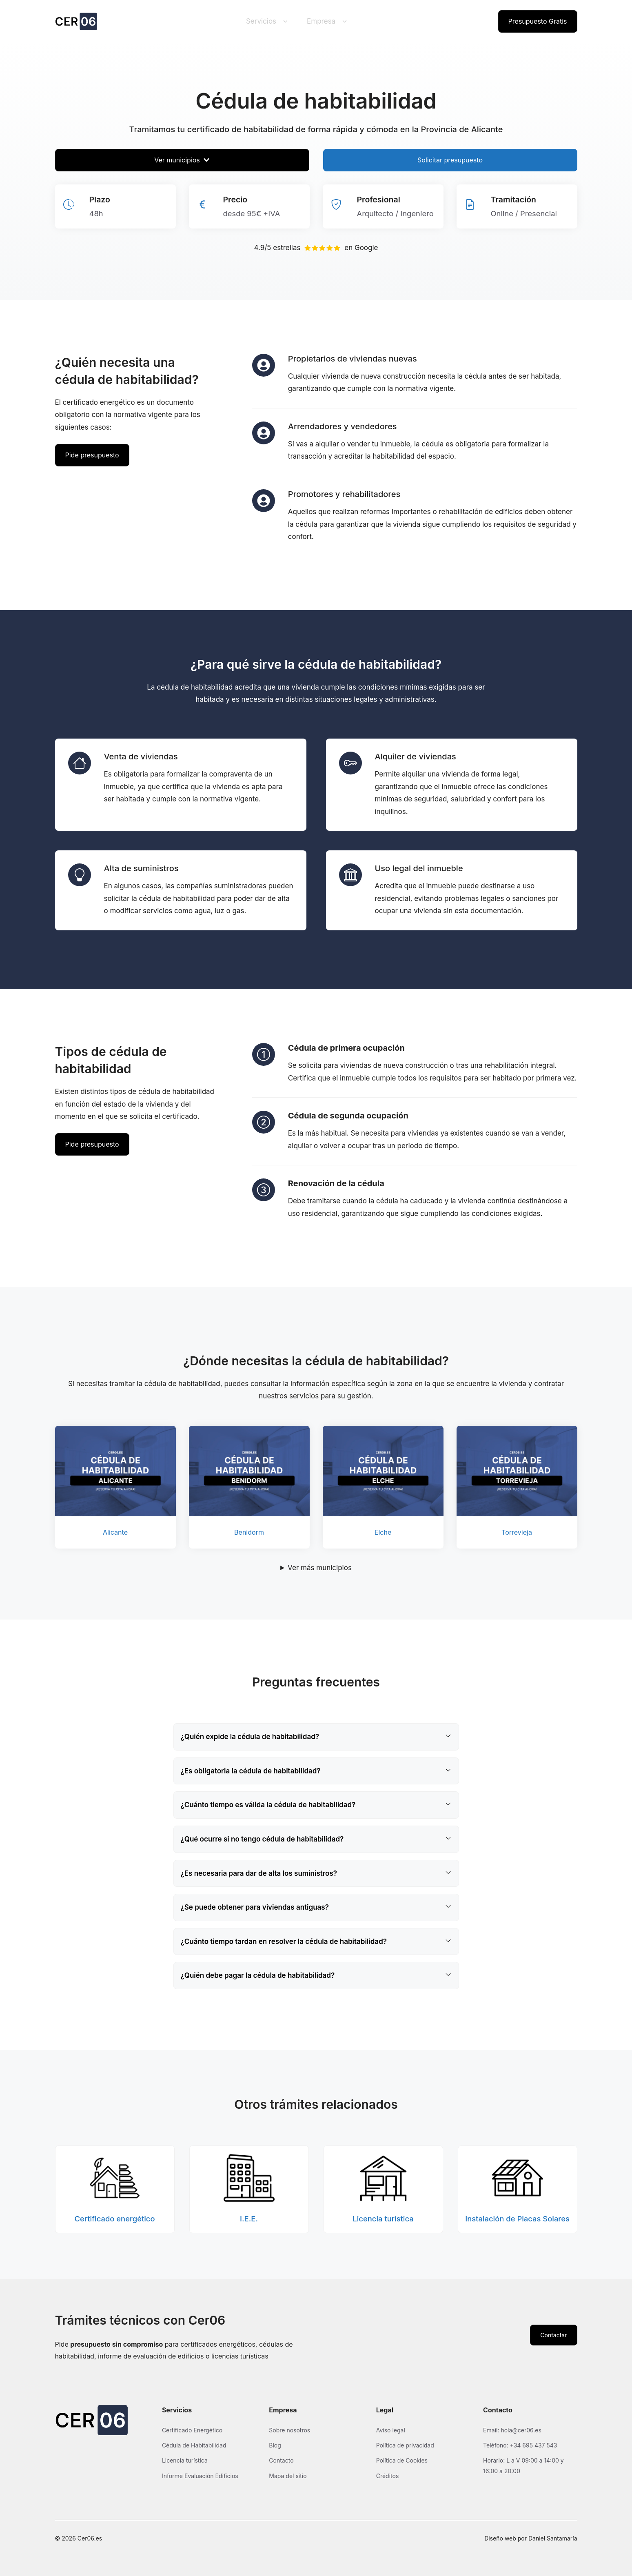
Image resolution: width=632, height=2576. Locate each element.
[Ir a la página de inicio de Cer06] (76, 21)
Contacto (281, 2460)
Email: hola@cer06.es (512, 2430)
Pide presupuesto (92, 455)
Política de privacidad (405, 2445)
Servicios (268, 21)
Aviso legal (390, 2430)
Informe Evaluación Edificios (200, 2475)
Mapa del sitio (287, 2475)
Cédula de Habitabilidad (194, 2445)
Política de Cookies (402, 2460)
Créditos (387, 2475)
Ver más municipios (320, 1568)
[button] (316, 1737)
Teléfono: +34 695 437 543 (520, 2445)
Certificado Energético (192, 2430)
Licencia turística (185, 2460)
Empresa (328, 21)
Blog (275, 2445)
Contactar (553, 2335)
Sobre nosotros (289, 2430)
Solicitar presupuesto (450, 160)
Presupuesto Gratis (537, 21)
